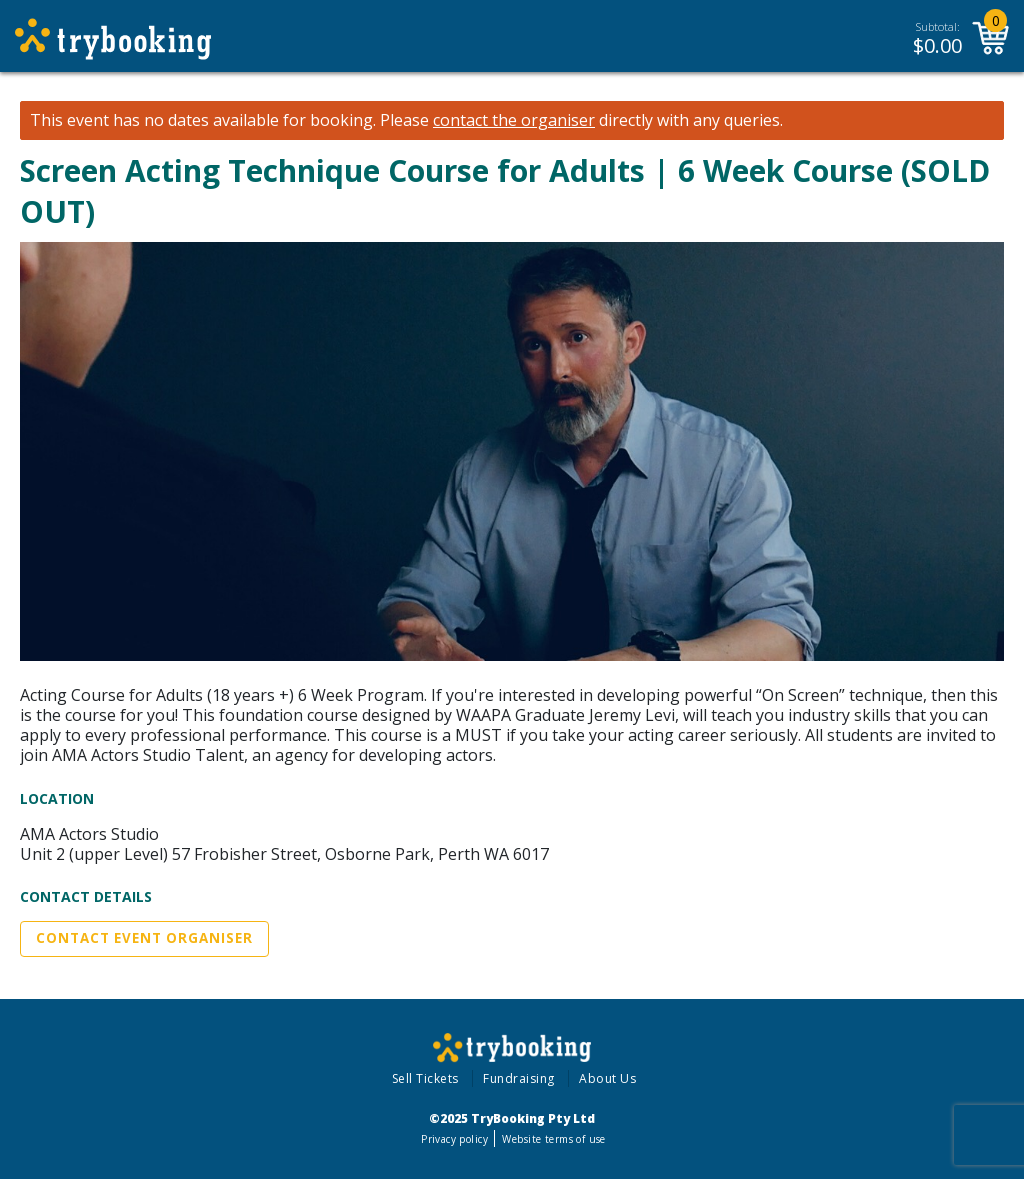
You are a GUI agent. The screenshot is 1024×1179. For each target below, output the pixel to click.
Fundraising (519, 1078)
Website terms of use (553, 1139)
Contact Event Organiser (144, 938)
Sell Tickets (425, 1078)
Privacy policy (454, 1139)
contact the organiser (514, 120)
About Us (607, 1078)
